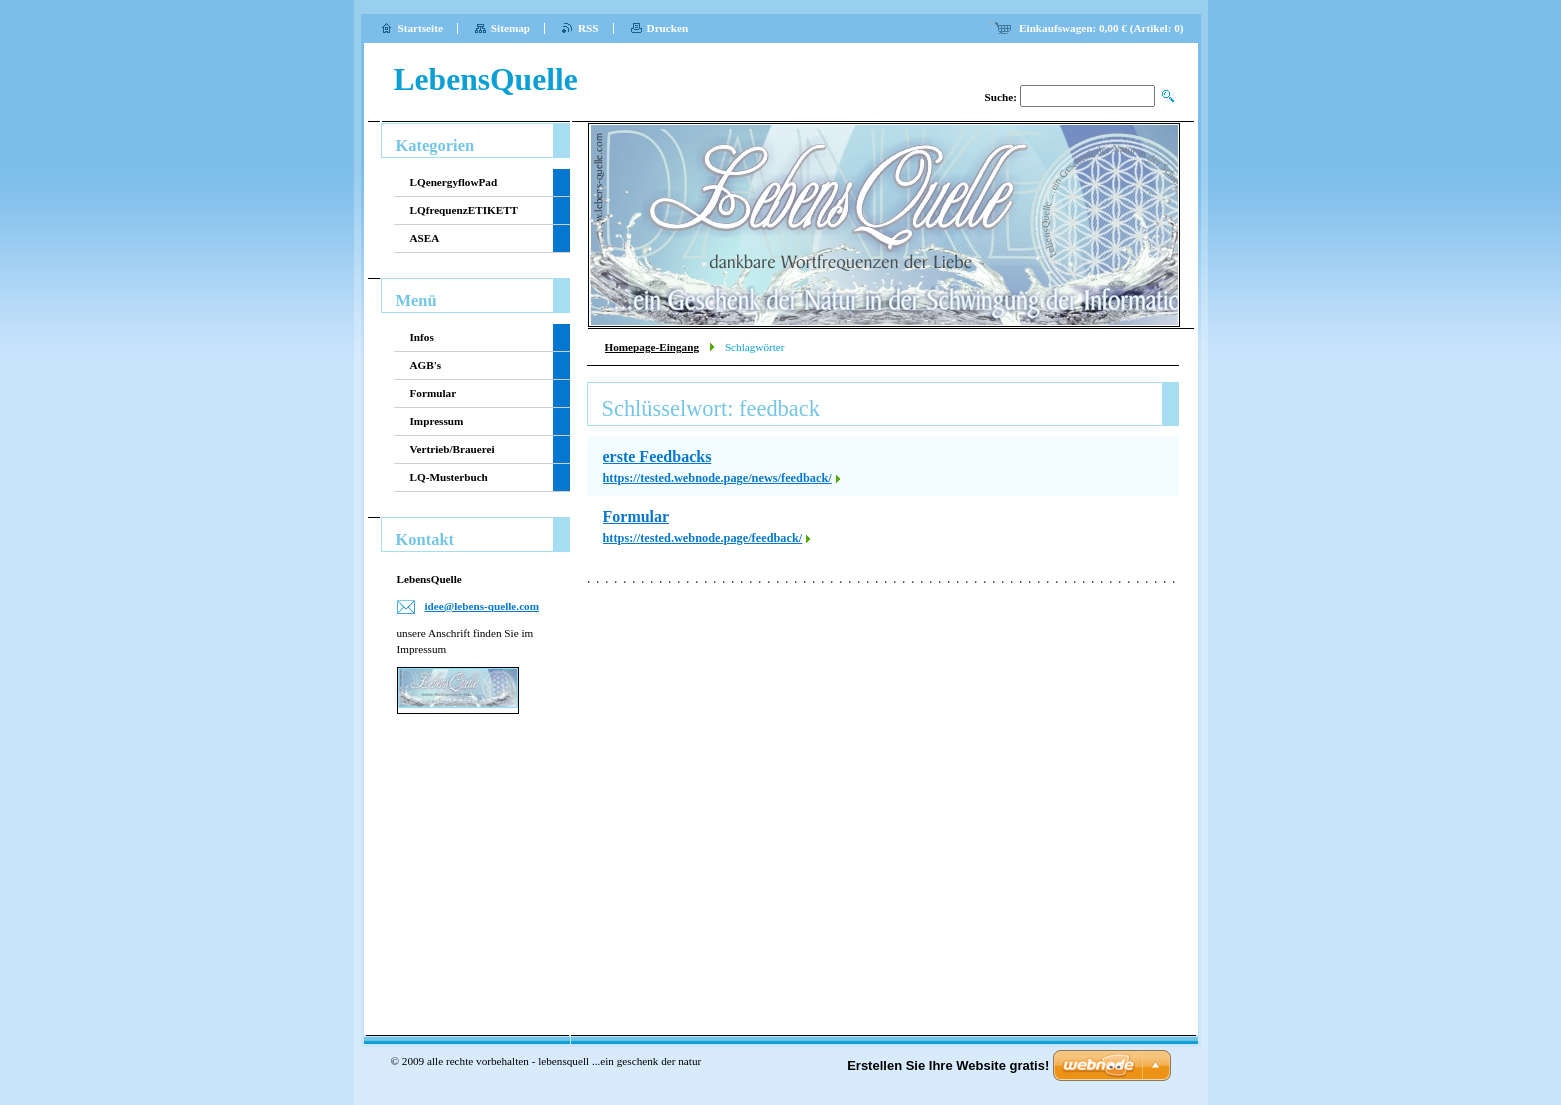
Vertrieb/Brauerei (452, 449)
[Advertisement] (469, 859)
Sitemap (510, 28)
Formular (636, 516)
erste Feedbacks (657, 456)
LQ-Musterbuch (449, 477)
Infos (422, 337)
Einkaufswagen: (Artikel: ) (1101, 28)
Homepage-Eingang (652, 347)
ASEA (425, 238)
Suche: (1001, 97)
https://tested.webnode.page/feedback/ (703, 538)
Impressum (437, 421)
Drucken (668, 28)
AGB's (426, 365)
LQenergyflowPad (454, 182)
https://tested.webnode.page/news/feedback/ (717, 478)
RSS (588, 28)
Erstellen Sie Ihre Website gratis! (948, 1065)
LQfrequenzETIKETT (464, 210)
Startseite (420, 28)
